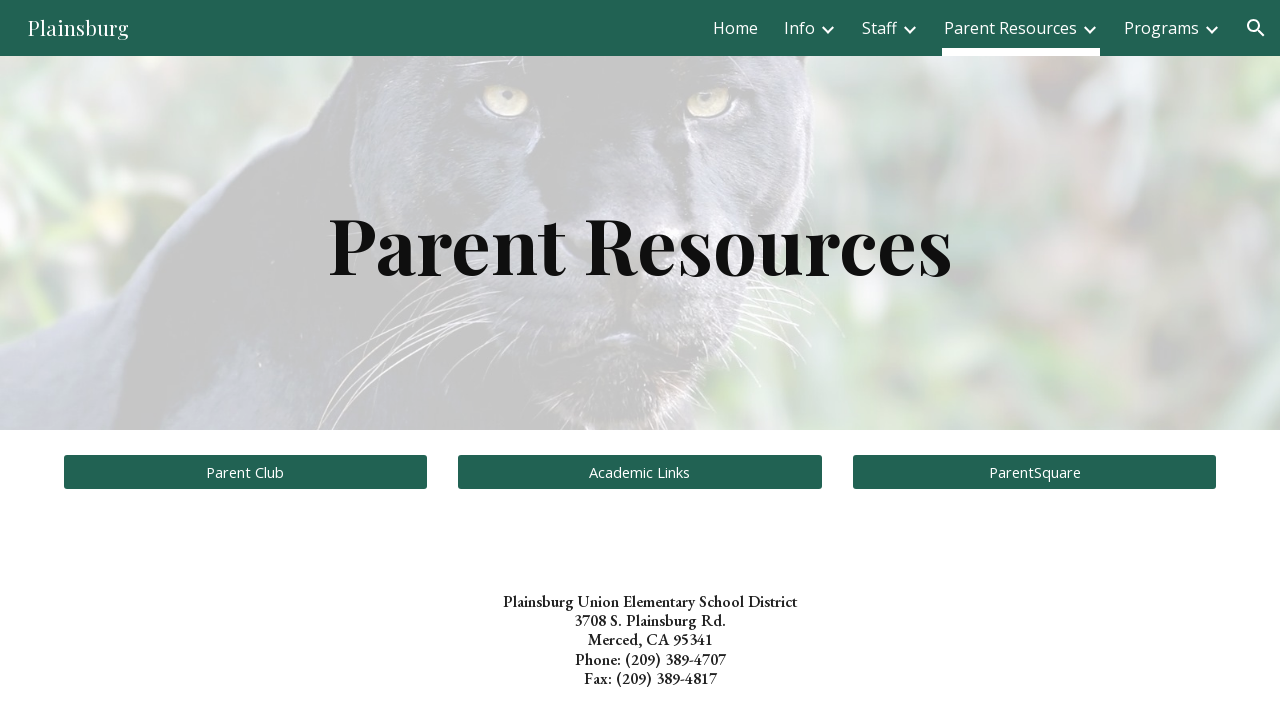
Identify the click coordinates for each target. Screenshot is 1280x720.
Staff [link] (879, 28)
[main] (640, 243)
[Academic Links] (639, 471)
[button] (1256, 28)
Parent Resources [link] (1010, 28)
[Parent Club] (245, 471)
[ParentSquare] (1034, 471)
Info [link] (799, 28)
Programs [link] (1161, 28)
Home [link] (735, 28)
